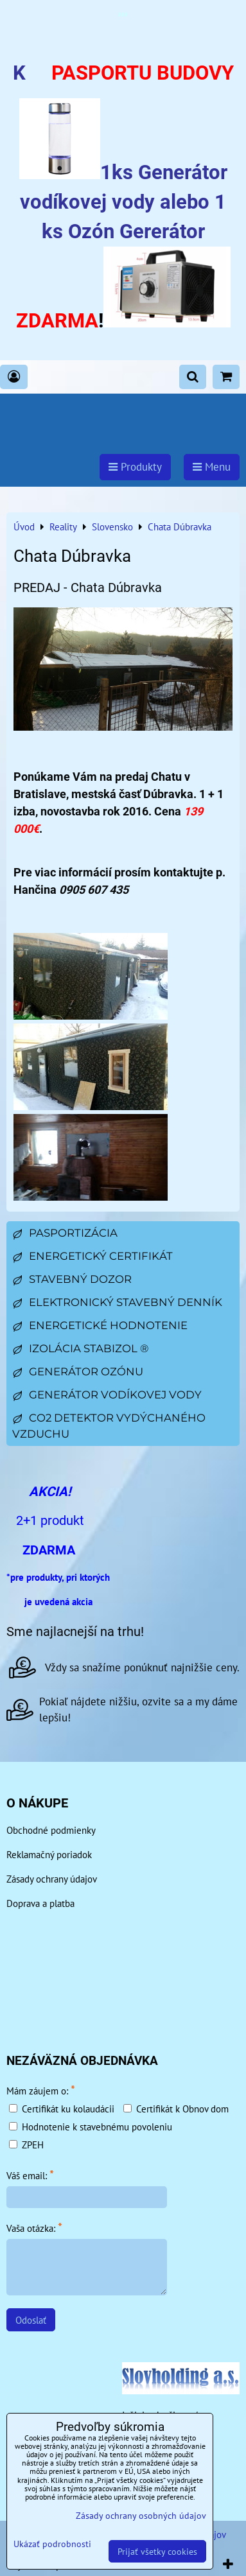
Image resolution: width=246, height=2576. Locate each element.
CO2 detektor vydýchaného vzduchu (109, 1425)
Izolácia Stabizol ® (80, 1348)
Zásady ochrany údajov (51, 1878)
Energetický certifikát (92, 1255)
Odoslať (30, 2319)
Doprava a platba (40, 1903)
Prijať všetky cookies (157, 2551)
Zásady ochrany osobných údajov (141, 2515)
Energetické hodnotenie (100, 1325)
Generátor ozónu (77, 1371)
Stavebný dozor (72, 1279)
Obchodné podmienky (51, 1829)
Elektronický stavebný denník (117, 1302)
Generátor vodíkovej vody (107, 1394)
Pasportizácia (65, 1232)
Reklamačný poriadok (49, 1854)
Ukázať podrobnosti (52, 2544)
